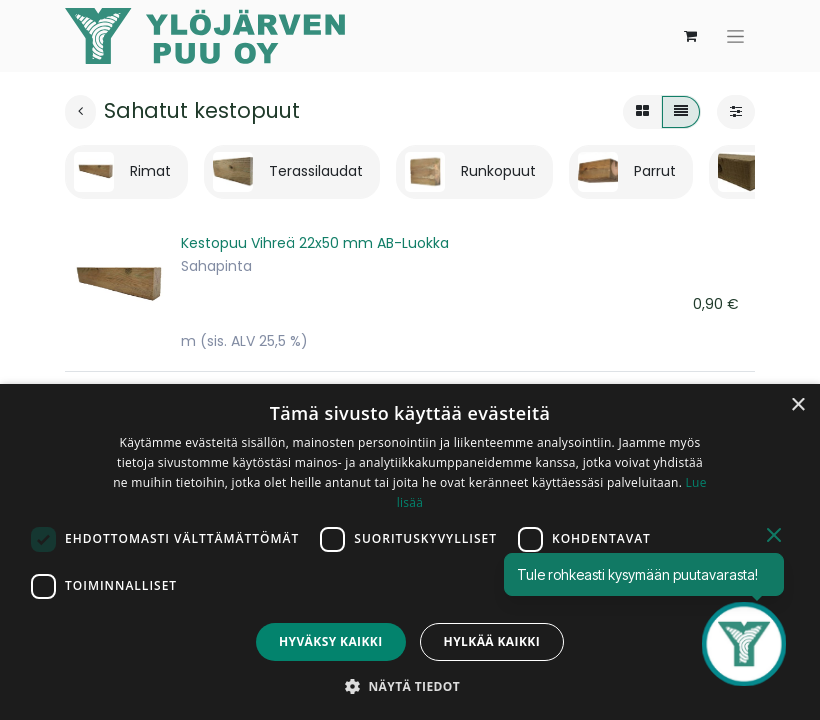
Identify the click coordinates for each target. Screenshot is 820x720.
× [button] (797, 405)
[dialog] (410, 552)
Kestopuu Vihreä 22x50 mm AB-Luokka (315, 243)
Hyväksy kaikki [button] (331, 641)
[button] (410, 686)
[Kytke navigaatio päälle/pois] (735, 36)
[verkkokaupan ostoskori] (690, 36)
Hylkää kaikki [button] (492, 641)
